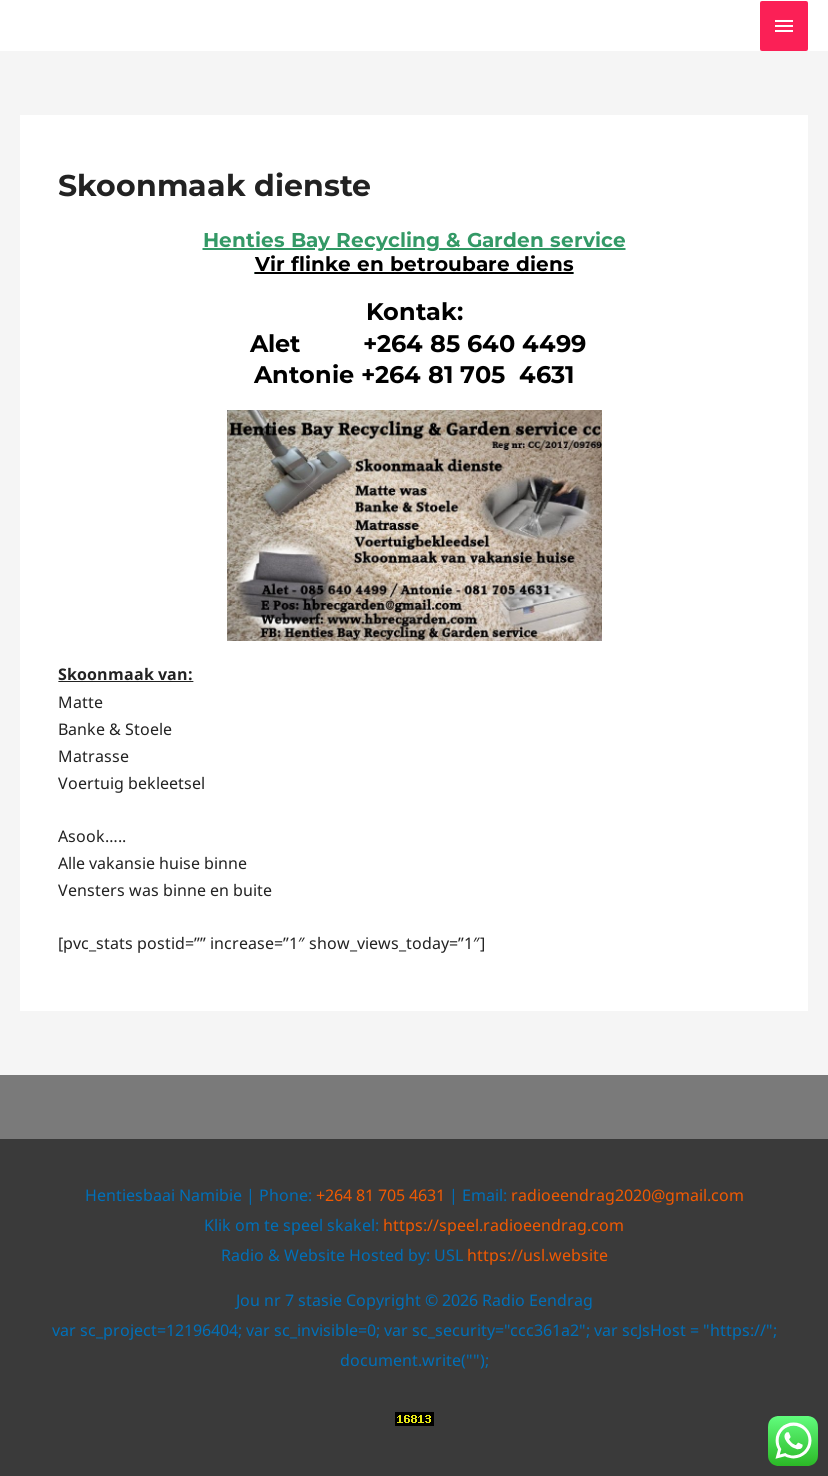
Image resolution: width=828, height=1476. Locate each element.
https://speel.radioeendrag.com (503, 1225)
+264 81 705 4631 (380, 1195)
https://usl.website (537, 1255)
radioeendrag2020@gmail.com (627, 1195)
